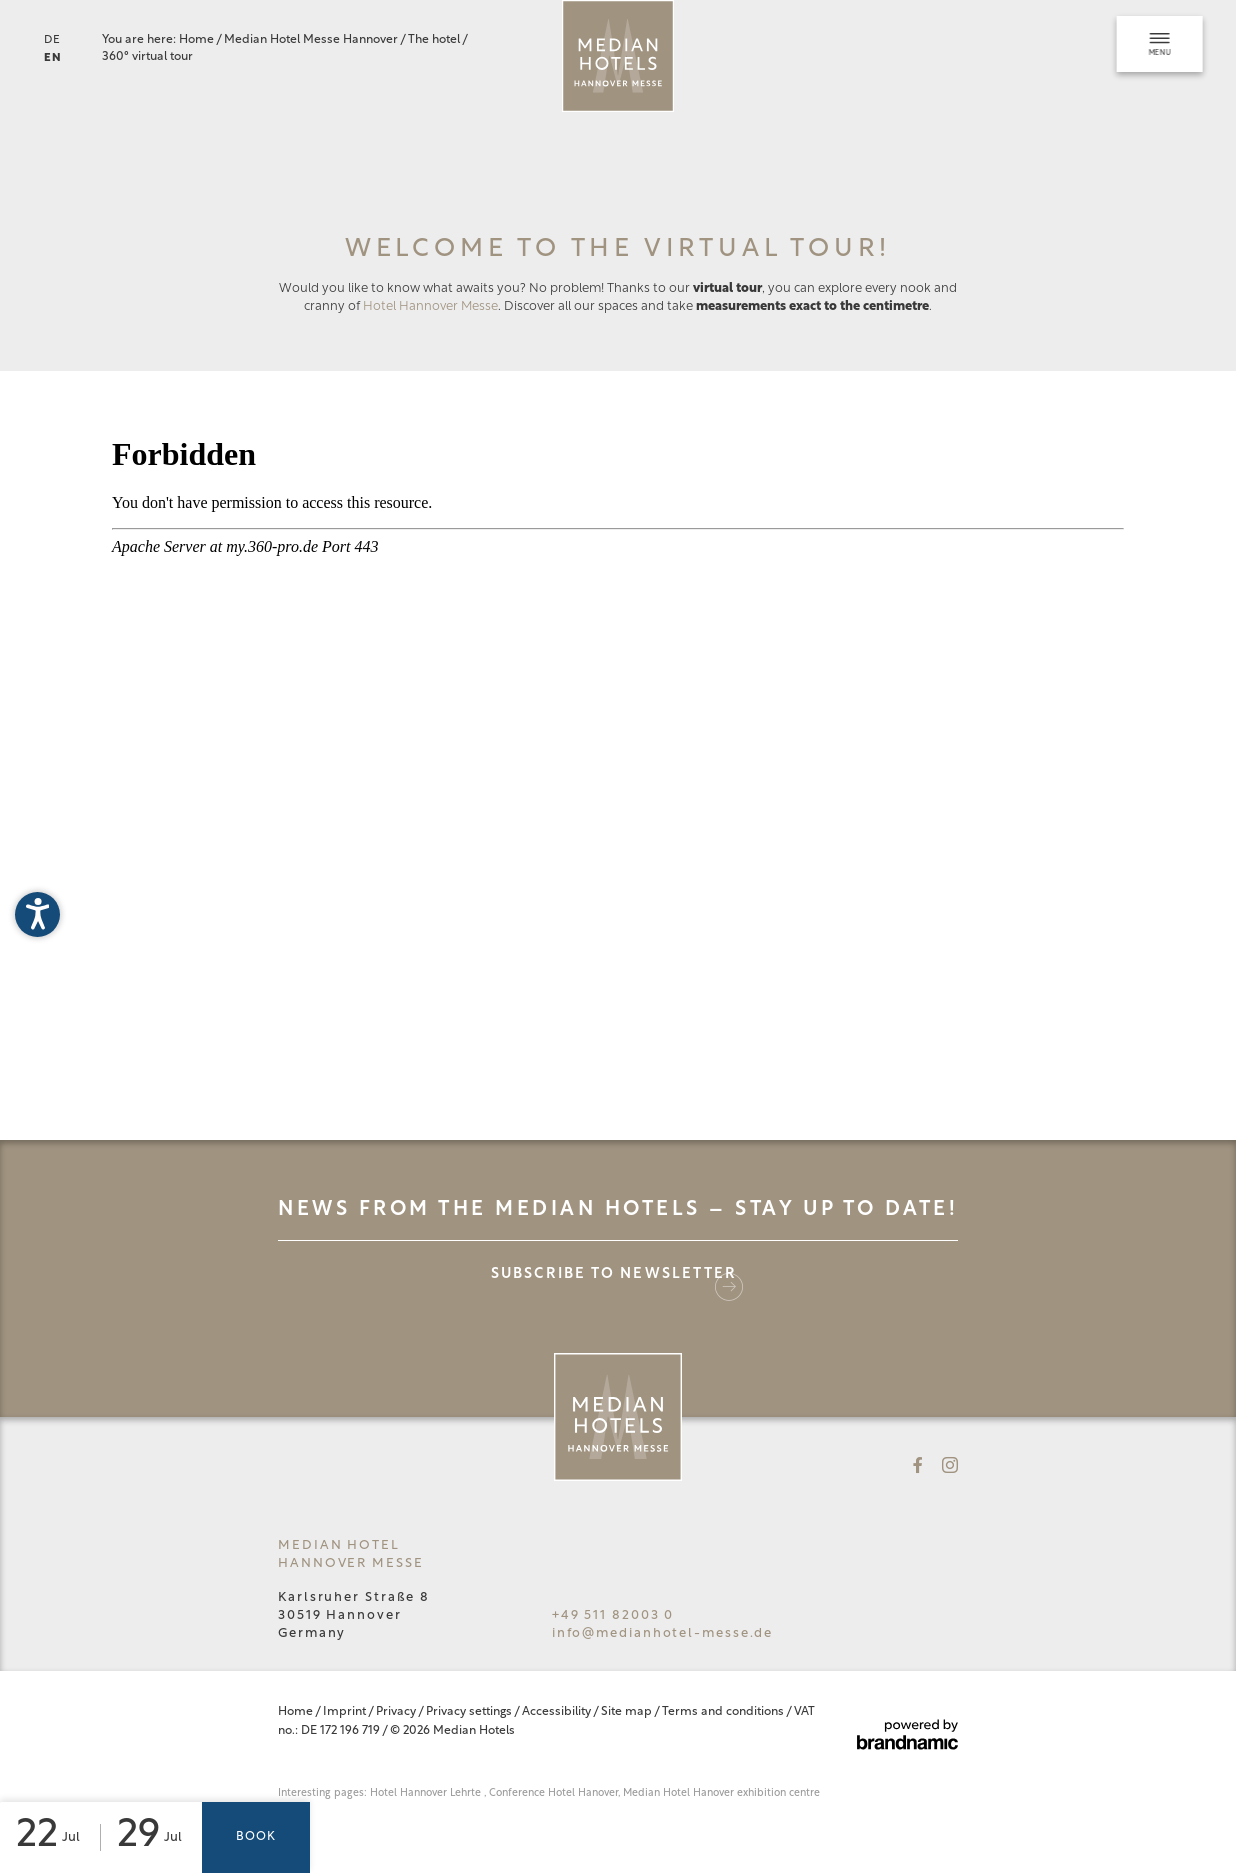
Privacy (397, 1712)
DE (52, 40)
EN (53, 58)
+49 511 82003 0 (613, 1615)
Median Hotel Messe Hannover (312, 40)
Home (197, 40)
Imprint (345, 1712)
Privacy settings (470, 1712)
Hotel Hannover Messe (430, 306)
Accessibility (557, 1712)
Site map (627, 1712)
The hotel (435, 40)
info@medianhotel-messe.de (663, 1633)
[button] (37, 914)
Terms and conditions (724, 1712)
